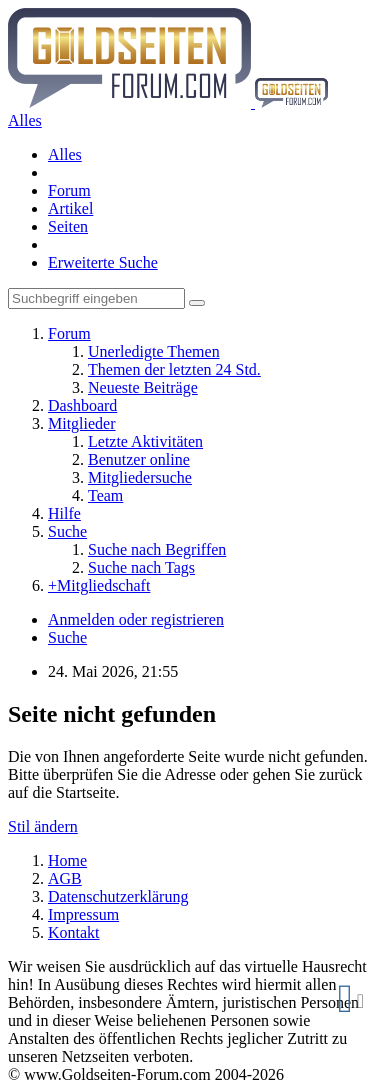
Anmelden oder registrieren (136, 619)
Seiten (68, 226)
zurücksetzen (360, 1006)
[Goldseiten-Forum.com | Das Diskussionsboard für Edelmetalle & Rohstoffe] (168, 102)
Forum (69, 190)
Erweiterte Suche (103, 262)
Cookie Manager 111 (345, 1005)
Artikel (70, 208)
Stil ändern (43, 826)
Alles (65, 154)
